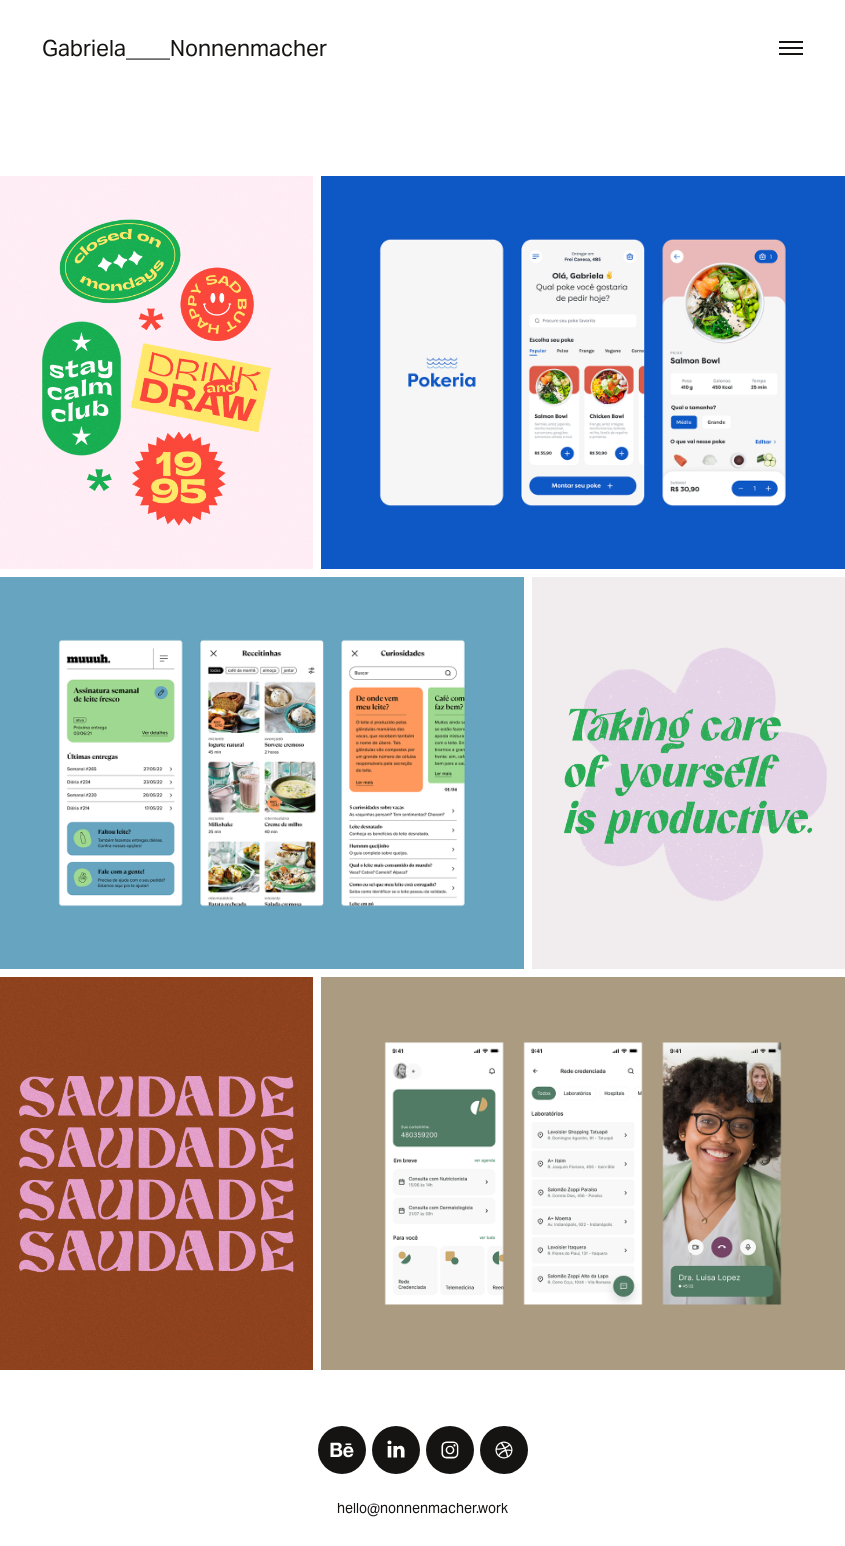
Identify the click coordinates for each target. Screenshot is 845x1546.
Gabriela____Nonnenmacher (184, 48)
